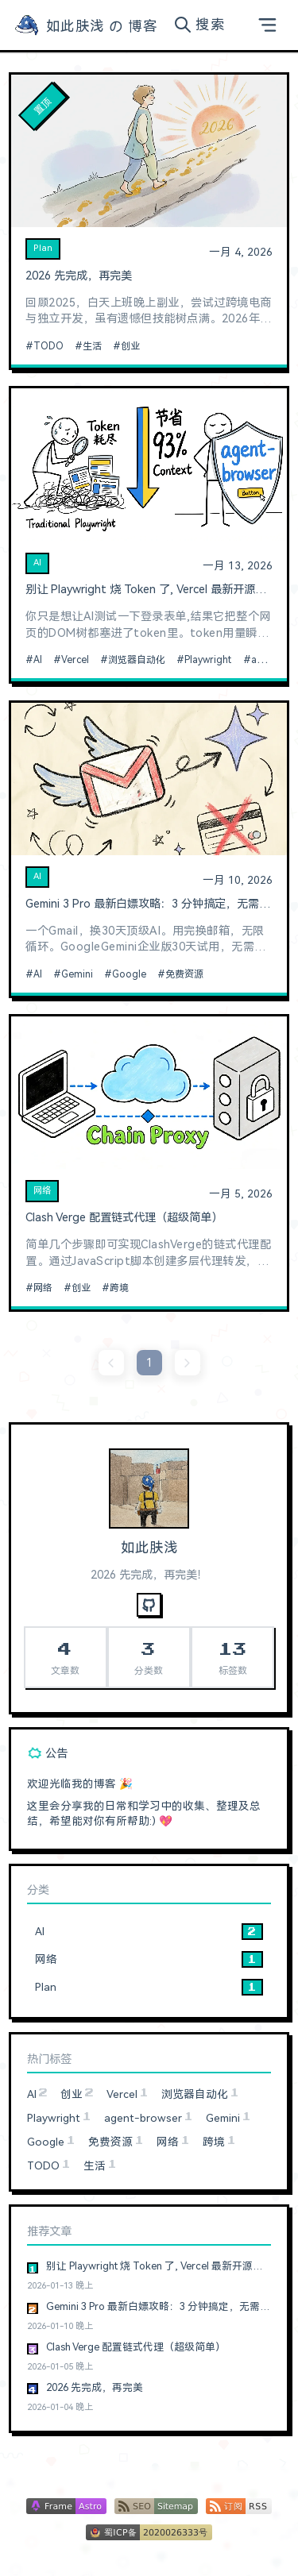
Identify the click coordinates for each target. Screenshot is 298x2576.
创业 (130, 346)
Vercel (75, 659)
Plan (42, 248)
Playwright (207, 659)
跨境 (119, 1288)
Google (129, 974)
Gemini (77, 974)
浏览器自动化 (136, 659)
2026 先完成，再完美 (78, 276)
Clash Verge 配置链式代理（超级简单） (124, 1217)
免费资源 (184, 974)
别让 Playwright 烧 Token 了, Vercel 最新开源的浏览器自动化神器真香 (149, 589)
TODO (48, 346)
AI (37, 562)
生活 (92, 346)
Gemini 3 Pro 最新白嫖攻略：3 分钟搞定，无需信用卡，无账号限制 (149, 904)
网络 (42, 1191)
